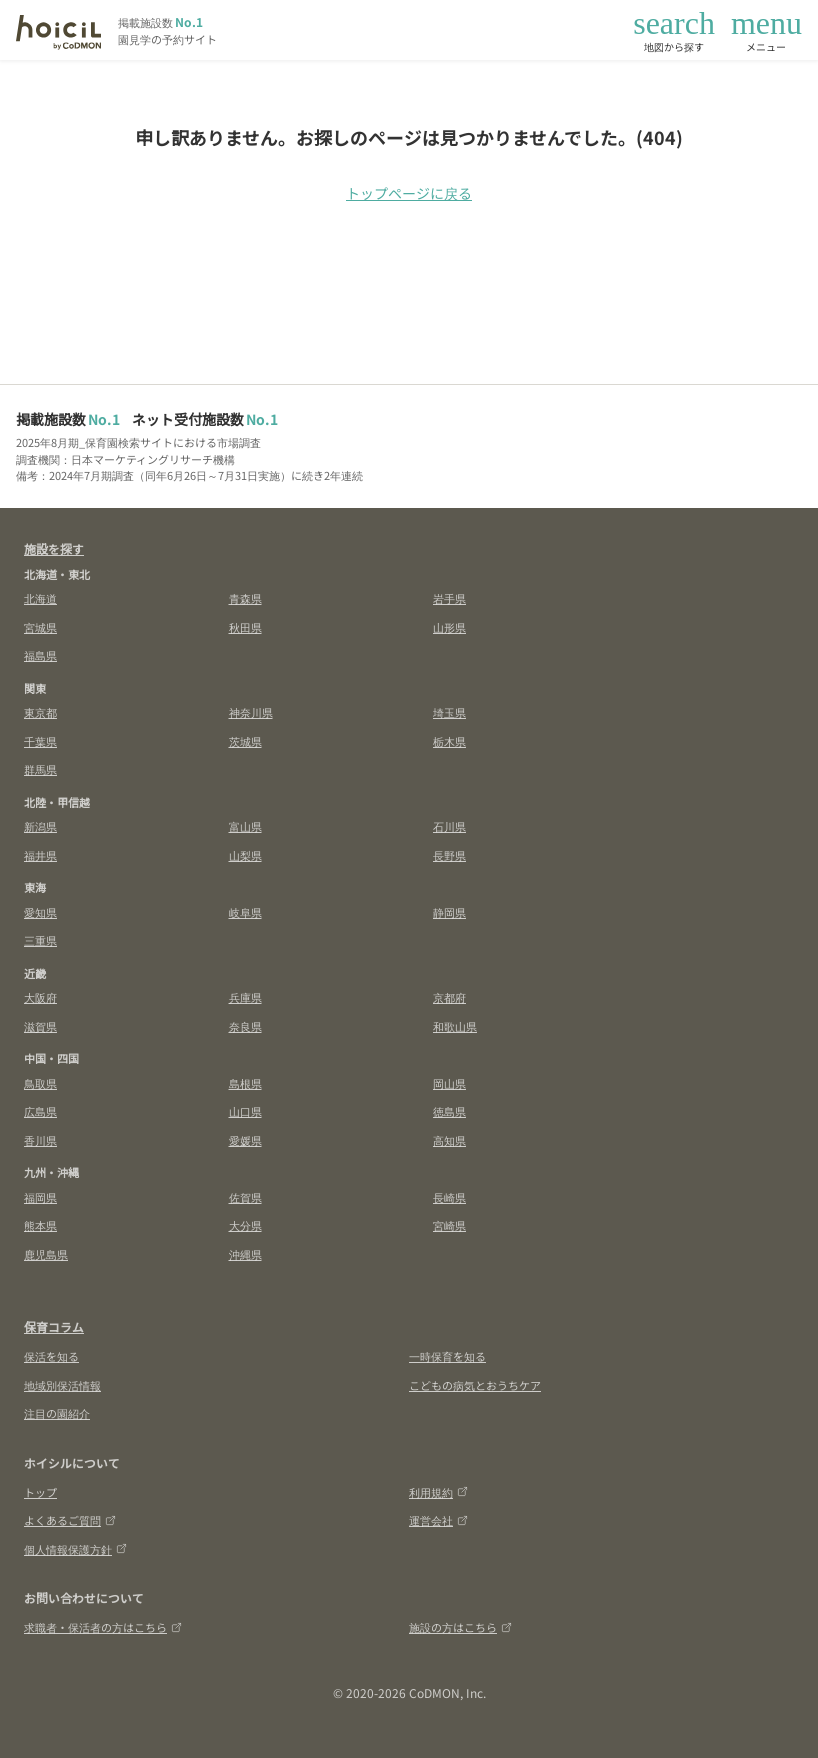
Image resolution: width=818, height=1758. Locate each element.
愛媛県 (245, 1140)
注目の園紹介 (57, 1413)
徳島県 (449, 1111)
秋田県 (245, 627)
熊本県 (40, 1225)
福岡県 (40, 1197)
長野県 (449, 855)
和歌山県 (455, 1026)
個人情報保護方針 (75, 1549)
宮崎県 (449, 1225)
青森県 (245, 598)
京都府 (449, 997)
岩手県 (449, 598)
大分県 (245, 1225)
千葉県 (40, 741)
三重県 (40, 940)
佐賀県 (245, 1197)
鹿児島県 (46, 1254)
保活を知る (51, 1356)
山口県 (245, 1111)
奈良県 (245, 1026)
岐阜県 (245, 912)
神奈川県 (251, 712)
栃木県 (449, 741)
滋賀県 (40, 1026)
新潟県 (40, 826)
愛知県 (40, 912)
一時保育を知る (447, 1356)
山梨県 (245, 855)
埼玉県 (449, 712)
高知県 (449, 1140)
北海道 (40, 598)
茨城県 (245, 741)
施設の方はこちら (460, 1627)
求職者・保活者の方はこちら (103, 1627)
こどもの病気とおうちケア (475, 1385)
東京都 (40, 712)
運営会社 (438, 1520)
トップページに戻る (409, 193)
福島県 (40, 655)
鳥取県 (40, 1083)
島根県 (245, 1083)
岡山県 (449, 1083)
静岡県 (449, 912)
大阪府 (40, 997)
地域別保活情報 (62, 1385)
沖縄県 (245, 1254)
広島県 (40, 1111)
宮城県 (40, 627)
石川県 (449, 826)
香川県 (40, 1140)
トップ (40, 1492)
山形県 (449, 627)
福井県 (40, 855)
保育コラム (54, 1326)
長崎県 (449, 1197)
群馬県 (40, 769)
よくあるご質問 (70, 1520)
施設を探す (54, 548)
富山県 (245, 826)
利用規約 (438, 1492)
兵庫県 (245, 997)
